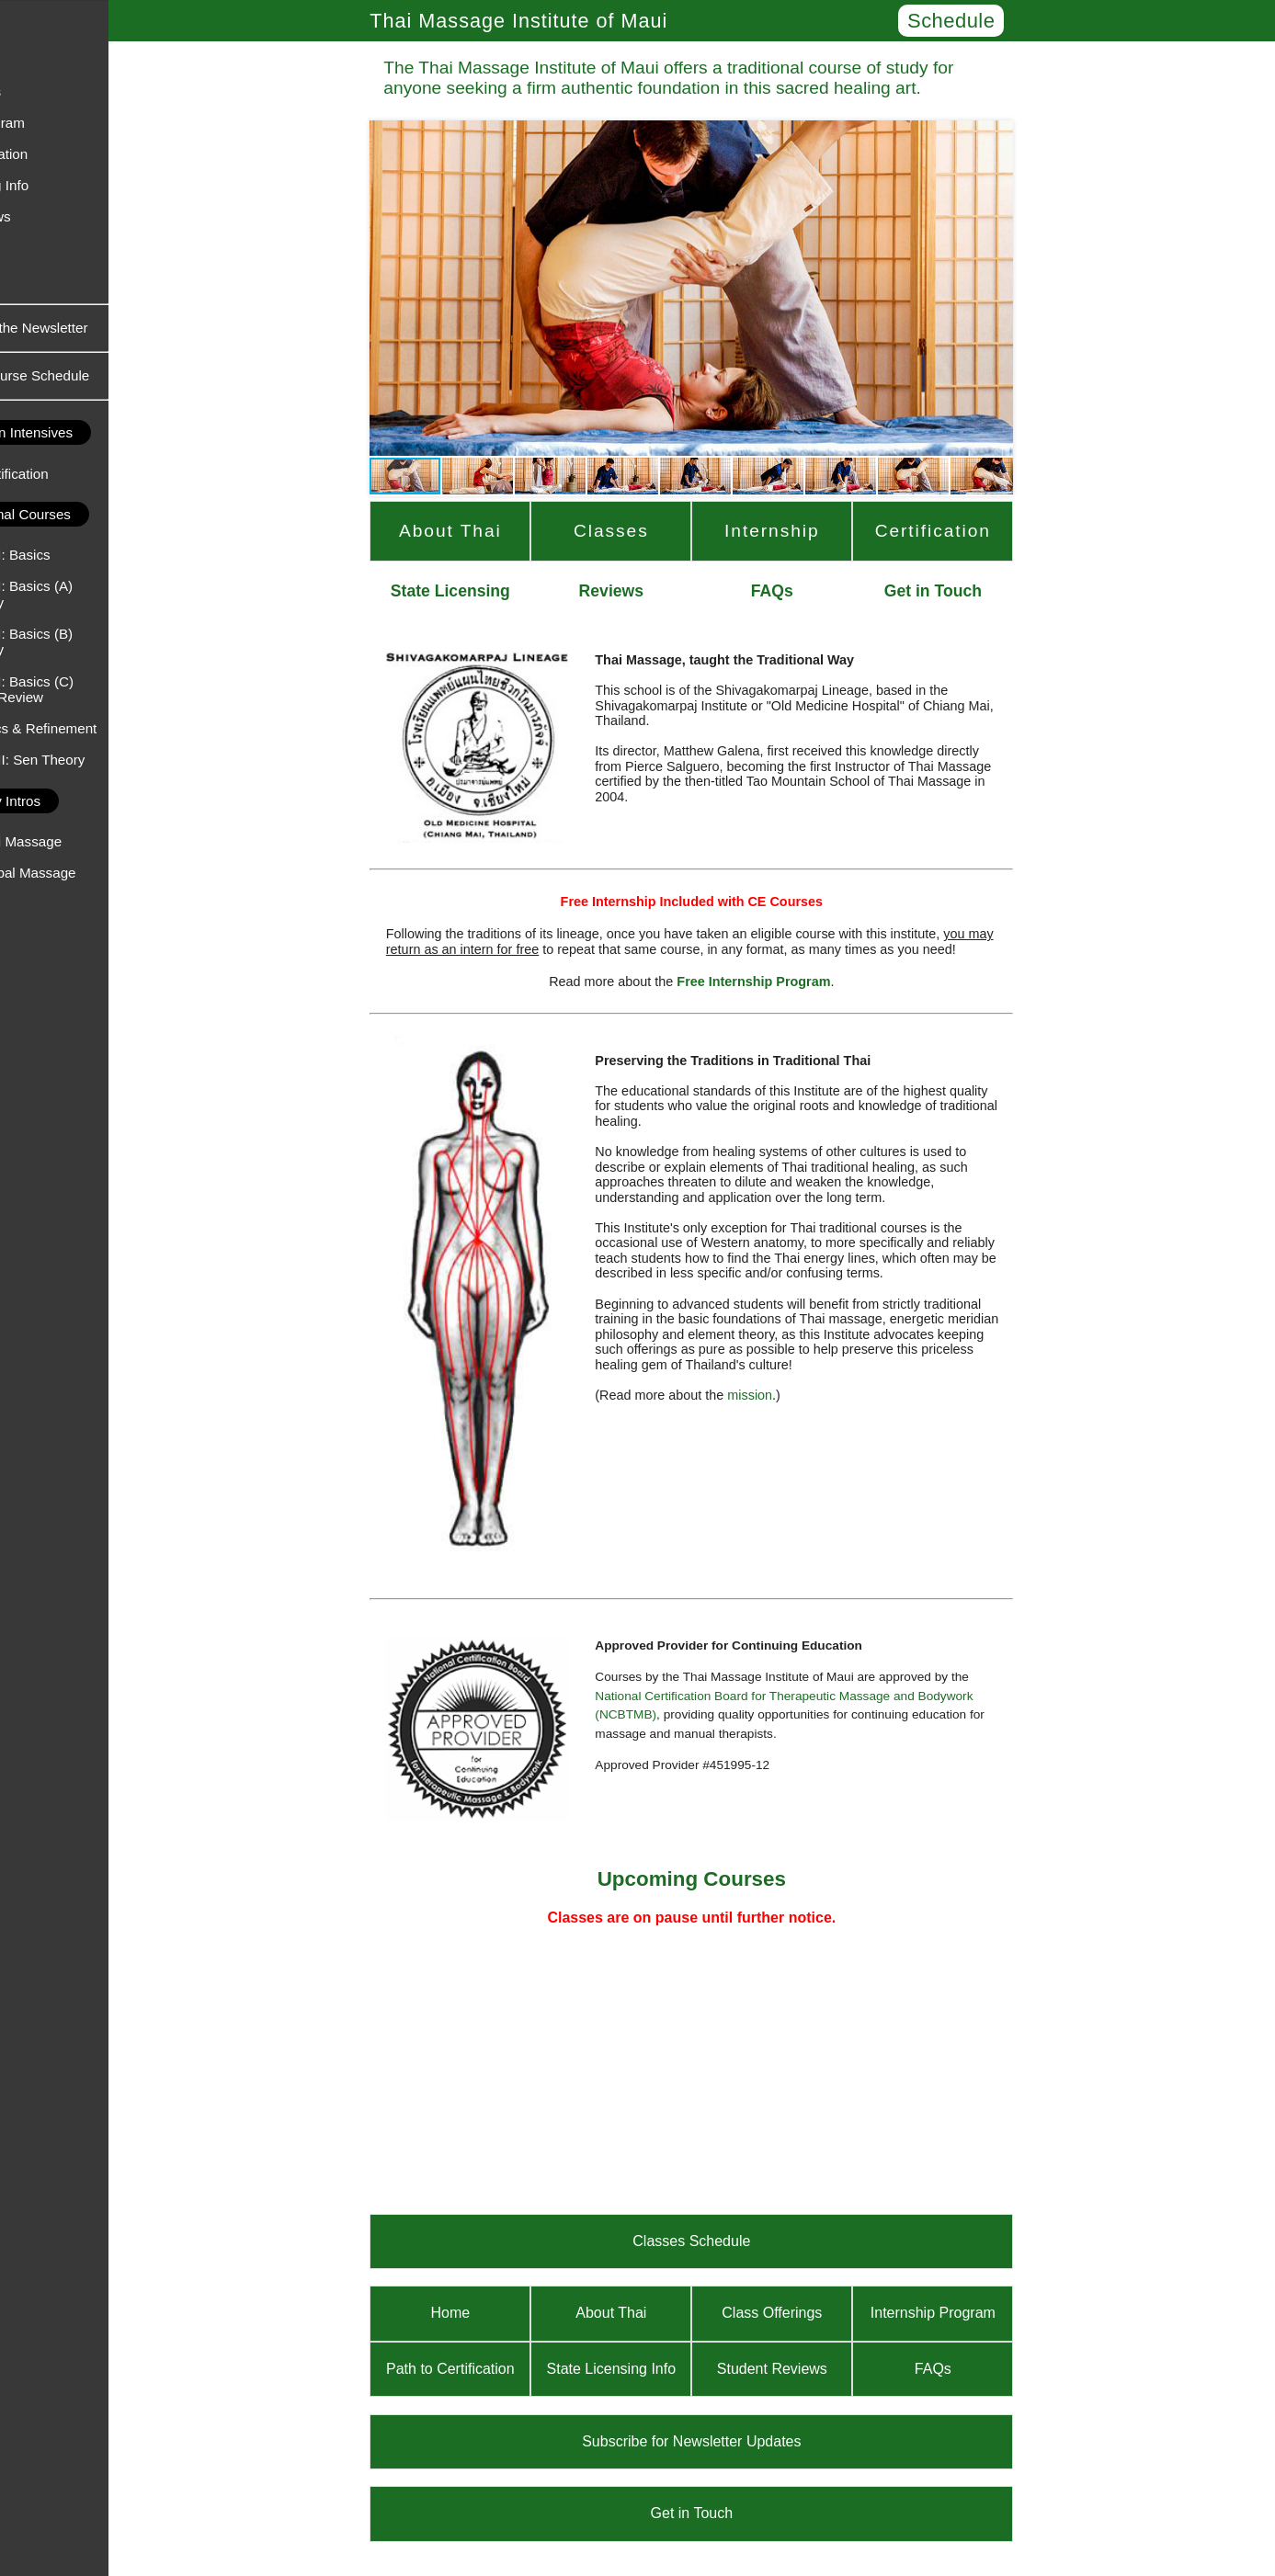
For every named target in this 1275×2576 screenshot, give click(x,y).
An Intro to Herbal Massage (94, 872)
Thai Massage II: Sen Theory (98, 759)
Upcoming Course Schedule (105, 375)
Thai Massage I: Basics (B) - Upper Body (92, 641)
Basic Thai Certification (80, 474)
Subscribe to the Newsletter (105, 327)
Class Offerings (57, 91)
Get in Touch (48, 248)
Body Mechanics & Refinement (104, 728)
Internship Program (68, 123)
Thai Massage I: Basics (81, 554)
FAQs (26, 280)
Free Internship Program (805, 981)
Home (28, 28)
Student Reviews (61, 216)
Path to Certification (70, 154)
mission (802, 1395)
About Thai (42, 60)
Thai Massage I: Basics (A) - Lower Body (92, 593)
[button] (438, 287)
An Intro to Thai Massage (87, 841)
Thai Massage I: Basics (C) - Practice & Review (92, 689)
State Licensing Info (70, 185)
